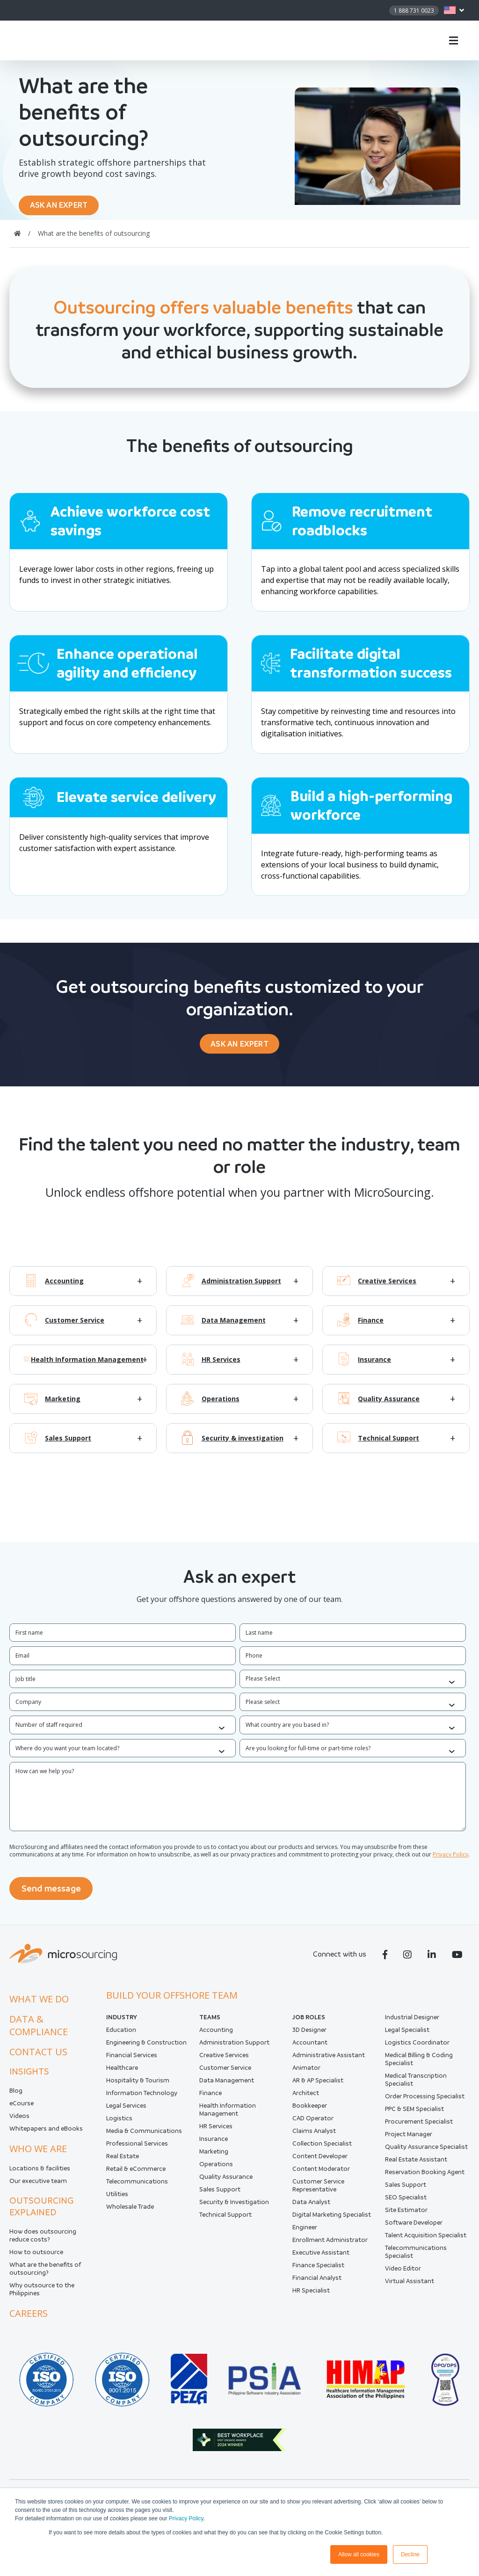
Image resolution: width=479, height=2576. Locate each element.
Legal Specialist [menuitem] (407, 2035)
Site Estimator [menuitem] (406, 2215)
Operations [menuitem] (216, 2170)
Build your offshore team (172, 2000)
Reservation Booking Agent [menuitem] (424, 2178)
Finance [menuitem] (210, 2099)
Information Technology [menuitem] (141, 2099)
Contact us (38, 2057)
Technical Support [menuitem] (225, 2220)
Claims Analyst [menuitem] (314, 2136)
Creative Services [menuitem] (224, 2061)
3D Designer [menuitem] (309, 2035)
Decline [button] (410, 2554)
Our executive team (38, 2186)
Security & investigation (242, 1447)
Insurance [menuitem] (213, 2144)
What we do (39, 2004)
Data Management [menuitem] (226, 2086)
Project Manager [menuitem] (408, 2140)
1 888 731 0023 (414, 11)
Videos (19, 2121)
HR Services (221, 1368)
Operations (221, 1407)
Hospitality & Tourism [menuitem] (137, 2086)
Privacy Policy (186, 2518)
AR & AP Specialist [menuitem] (317, 2086)
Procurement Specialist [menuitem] (419, 2127)
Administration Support (241, 1290)
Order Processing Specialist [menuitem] (424, 2102)
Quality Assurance (389, 1407)
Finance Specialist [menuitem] (318, 2271)
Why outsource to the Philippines (41, 2295)
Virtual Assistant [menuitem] (409, 2287)
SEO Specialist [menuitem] (406, 2203)
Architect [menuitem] (305, 2099)
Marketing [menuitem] (213, 2157)
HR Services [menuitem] (215, 2132)
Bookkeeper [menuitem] (309, 2111)
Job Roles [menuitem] (308, 2023)
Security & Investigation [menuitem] (234, 2208)
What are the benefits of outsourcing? (45, 2274)
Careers (28, 2319)
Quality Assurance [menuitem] (226, 2182)
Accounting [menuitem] (216, 2035)
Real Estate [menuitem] (122, 2162)
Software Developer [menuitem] (414, 2228)
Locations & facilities (39, 2174)
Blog (15, 2096)
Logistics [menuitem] (119, 2124)
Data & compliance (38, 2031)
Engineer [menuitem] (304, 2233)
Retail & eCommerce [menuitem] (136, 2174)
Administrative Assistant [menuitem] (328, 2061)
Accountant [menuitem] (309, 2048)
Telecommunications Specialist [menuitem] (416, 2257)
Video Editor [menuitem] (403, 2274)
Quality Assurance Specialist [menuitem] (426, 2152)
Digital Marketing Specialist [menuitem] (331, 2220)
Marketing (62, 1407)
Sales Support (68, 1447)
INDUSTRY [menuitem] (121, 2023)
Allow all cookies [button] (358, 2554)
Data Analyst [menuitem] (311, 2208)
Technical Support (388, 1447)
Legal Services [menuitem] (126, 2111)
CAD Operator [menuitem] (313, 2124)
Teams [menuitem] (209, 2023)
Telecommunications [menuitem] (137, 2187)
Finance (371, 1329)
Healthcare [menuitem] (122, 2073)
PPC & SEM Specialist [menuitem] (414, 2114)
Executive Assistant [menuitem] (320, 2258)
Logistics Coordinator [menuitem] (417, 2048)
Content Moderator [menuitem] (321, 2174)
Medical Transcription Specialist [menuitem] (416, 2085)
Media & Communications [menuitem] (144, 2136)
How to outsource (36, 2258)
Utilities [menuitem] (117, 2200)
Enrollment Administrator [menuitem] (330, 2245)
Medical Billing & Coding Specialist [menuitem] (419, 2065)
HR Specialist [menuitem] (311, 2296)
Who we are (38, 2154)
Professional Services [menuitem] (137, 2149)
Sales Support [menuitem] (219, 2195)
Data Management (234, 1329)
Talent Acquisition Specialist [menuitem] (425, 2241)
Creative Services (387, 1290)
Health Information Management (87, 1368)
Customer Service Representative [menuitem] (318, 2191)
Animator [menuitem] (306, 2073)
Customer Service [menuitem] (225, 2073)
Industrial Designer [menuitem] (412, 2023)
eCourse (21, 2109)
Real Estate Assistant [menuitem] (416, 2165)
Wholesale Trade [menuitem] (130, 2212)
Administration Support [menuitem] (234, 2048)
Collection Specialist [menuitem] (322, 2149)
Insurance (374, 1368)
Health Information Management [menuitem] (227, 2115)
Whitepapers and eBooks (46, 2134)
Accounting (64, 1290)
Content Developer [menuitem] (320, 2162)
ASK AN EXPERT (64, 207)
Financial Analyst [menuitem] (316, 2283)
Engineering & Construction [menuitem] (146, 2048)
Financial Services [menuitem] (131, 2061)
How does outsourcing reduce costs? (42, 2241)
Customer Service (74, 1329)
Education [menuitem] (121, 2035)
